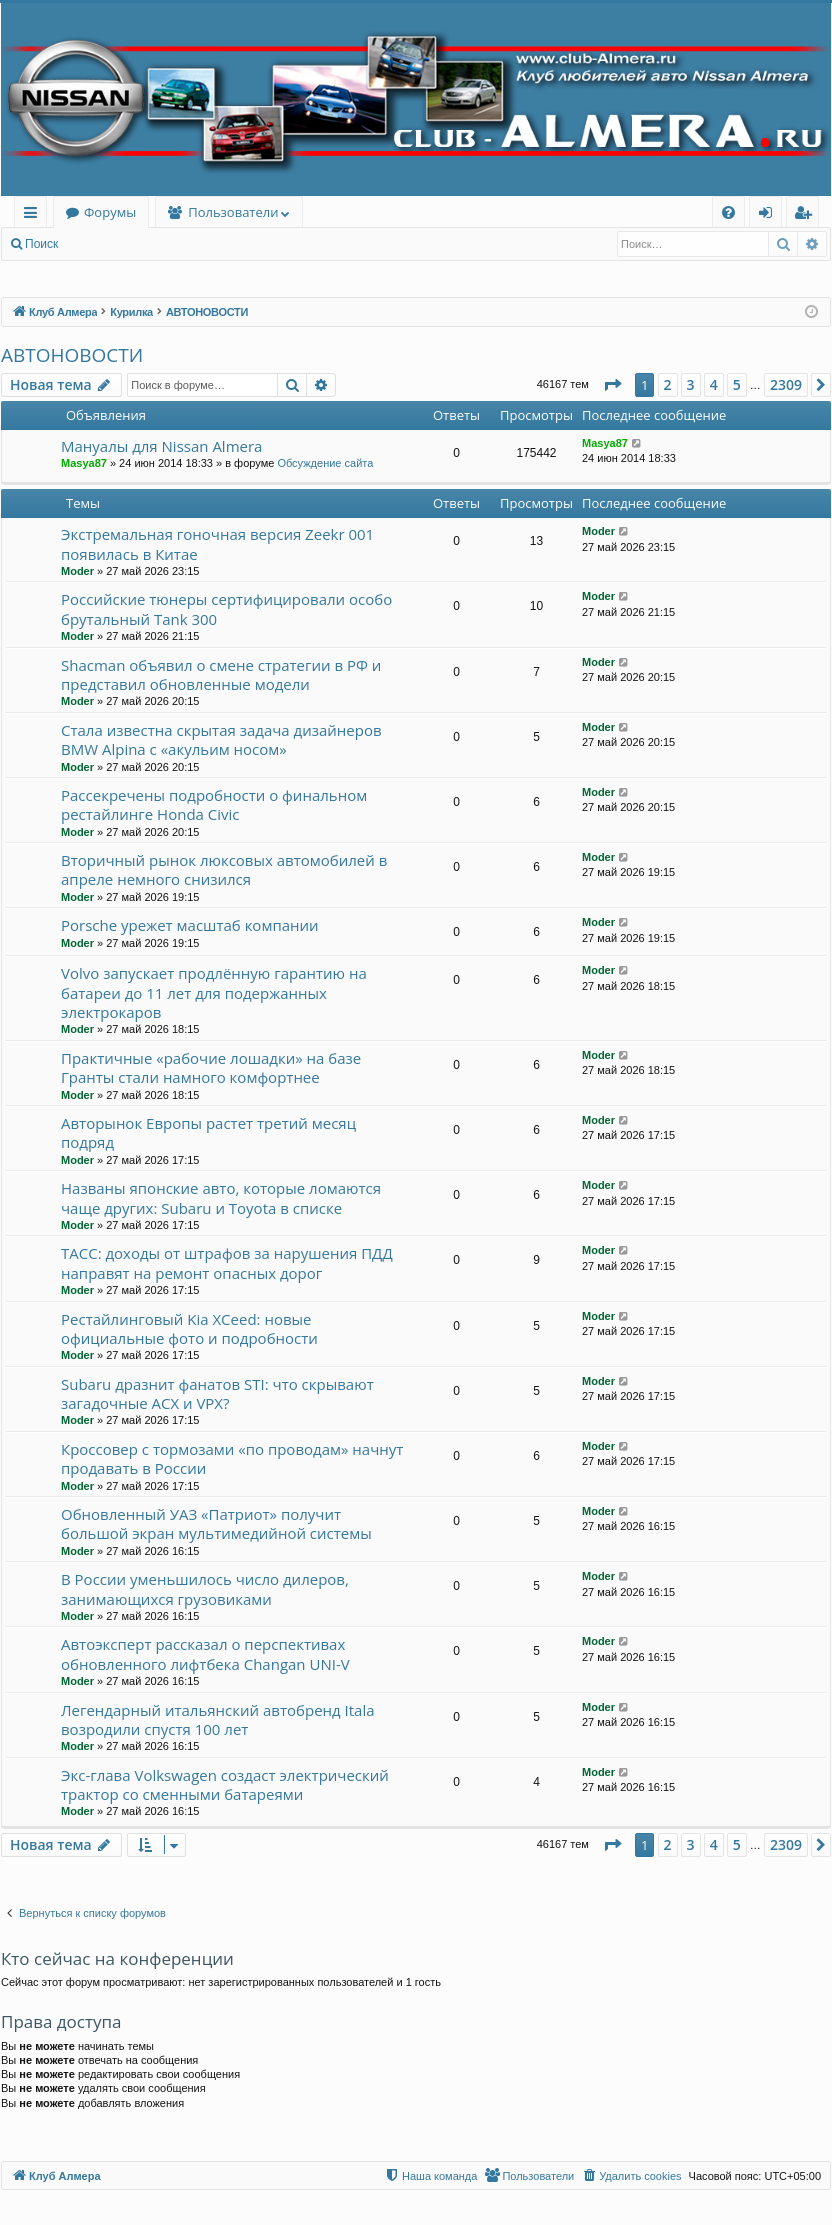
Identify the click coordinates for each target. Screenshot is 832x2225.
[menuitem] (728, 212)
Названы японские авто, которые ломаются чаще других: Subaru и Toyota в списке (221, 1197)
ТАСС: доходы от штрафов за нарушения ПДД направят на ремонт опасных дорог (227, 1262)
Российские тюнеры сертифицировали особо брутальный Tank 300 (226, 608)
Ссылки (34, 215)
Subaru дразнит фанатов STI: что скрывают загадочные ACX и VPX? (217, 1393)
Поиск (41, 244)
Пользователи (233, 212)
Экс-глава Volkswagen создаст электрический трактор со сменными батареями (225, 1784)
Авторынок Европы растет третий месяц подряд (208, 1132)
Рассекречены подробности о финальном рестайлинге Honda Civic (214, 804)
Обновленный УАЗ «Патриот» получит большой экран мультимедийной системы (216, 1523)
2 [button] (668, 384)
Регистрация (179, 244)
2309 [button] (786, 384)
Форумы (110, 212)
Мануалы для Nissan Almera (161, 446)
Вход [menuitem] (769, 215)
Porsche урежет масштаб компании (190, 925)
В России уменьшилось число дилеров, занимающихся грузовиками (205, 1588)
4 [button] (714, 384)
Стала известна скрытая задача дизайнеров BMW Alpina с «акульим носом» (221, 739)
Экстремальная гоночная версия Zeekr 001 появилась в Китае (217, 543)
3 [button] (691, 384)
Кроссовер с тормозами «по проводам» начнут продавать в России (232, 1458)
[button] (612, 385)
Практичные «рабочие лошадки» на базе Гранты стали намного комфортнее (211, 1067)
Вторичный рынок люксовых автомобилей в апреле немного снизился (224, 869)
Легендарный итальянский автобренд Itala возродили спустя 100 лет (218, 1719)
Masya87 (84, 463)
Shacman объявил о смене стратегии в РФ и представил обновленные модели (221, 674)
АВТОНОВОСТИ (72, 355)
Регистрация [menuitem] (807, 215)
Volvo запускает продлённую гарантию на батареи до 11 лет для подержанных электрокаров (214, 992)
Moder (77, 571)
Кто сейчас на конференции (117, 1958)
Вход (101, 244)
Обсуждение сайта (325, 463)
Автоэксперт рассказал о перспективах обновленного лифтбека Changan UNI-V (205, 1653)
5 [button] (737, 384)
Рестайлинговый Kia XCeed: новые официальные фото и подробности (189, 1328)
